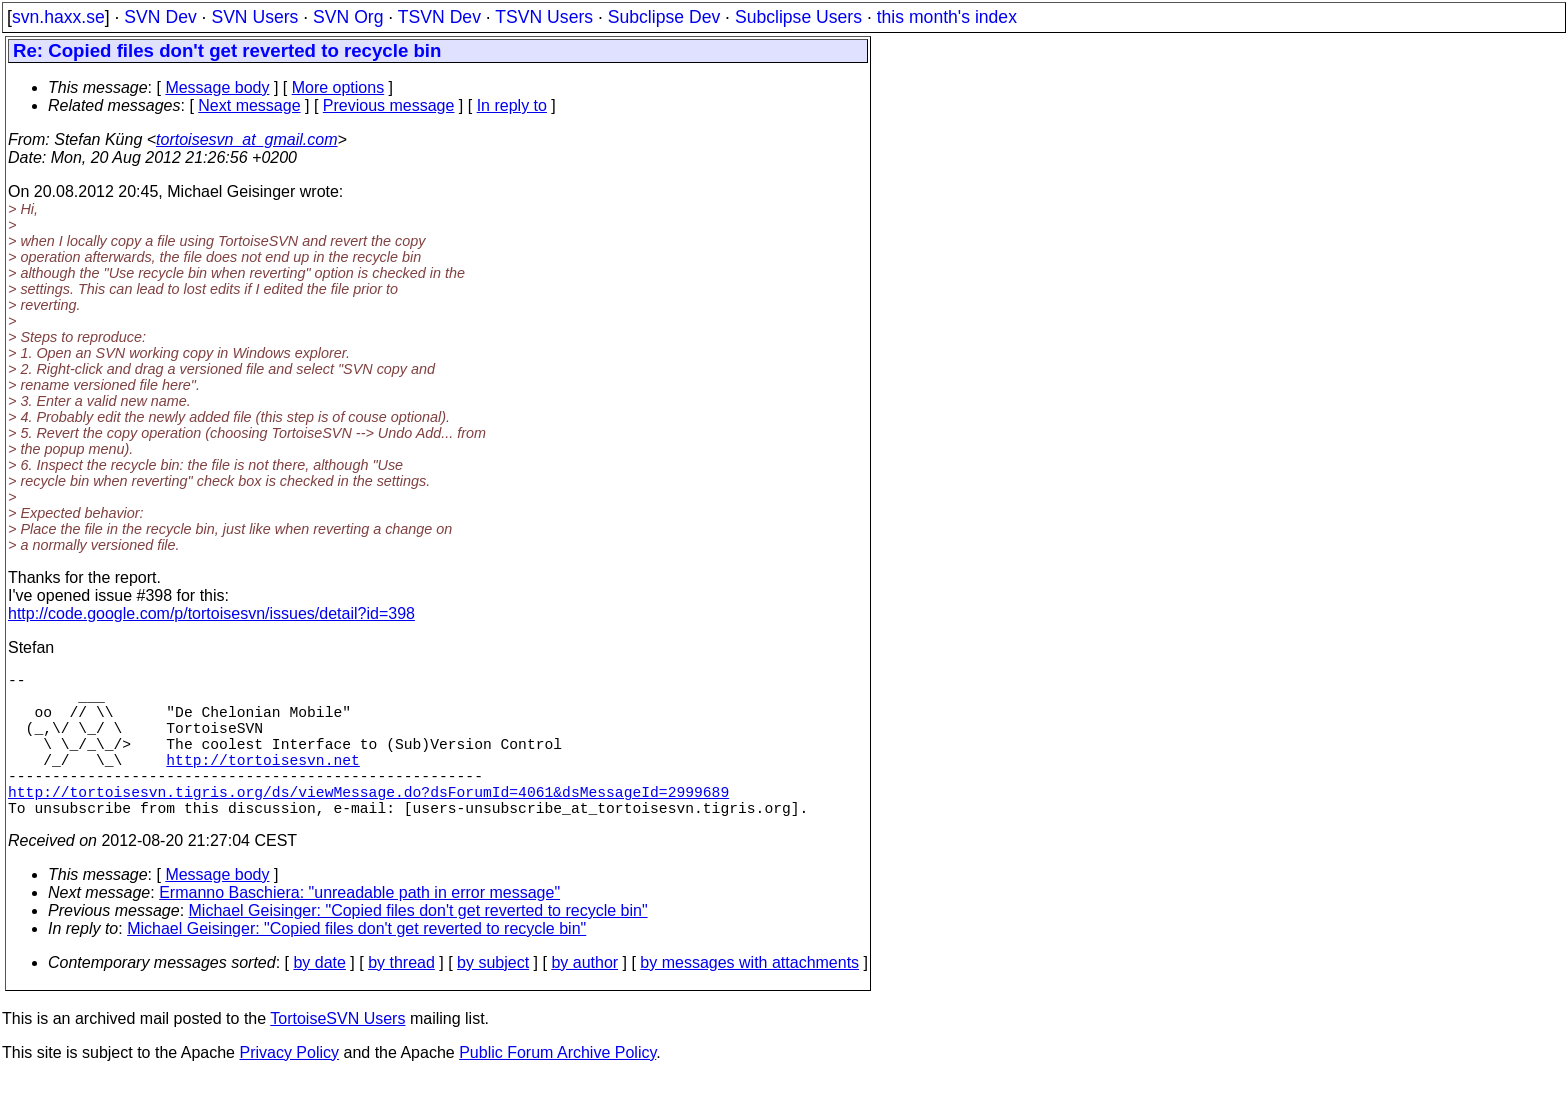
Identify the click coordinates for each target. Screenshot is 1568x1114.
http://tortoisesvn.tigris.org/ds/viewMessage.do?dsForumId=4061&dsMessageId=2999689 (368, 823)
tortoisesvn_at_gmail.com (246, 139)
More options (338, 87)
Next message (249, 105)
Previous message (389, 105)
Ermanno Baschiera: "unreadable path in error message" (359, 928)
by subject (493, 998)
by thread (401, 998)
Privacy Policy (289, 1088)
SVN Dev (160, 17)
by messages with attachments (749, 998)
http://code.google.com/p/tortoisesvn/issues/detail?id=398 (211, 613)
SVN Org (348, 17)
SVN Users (254, 17)
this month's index (947, 17)
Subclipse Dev (664, 17)
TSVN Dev (439, 17)
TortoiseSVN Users (337, 1054)
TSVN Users (544, 17)
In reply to (512, 105)
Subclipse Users (798, 17)
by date (319, 998)
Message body (217, 87)
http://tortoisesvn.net (262, 783)
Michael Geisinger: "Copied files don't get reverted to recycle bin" (418, 946)
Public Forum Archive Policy (557, 1088)
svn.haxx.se (58, 17)
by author (584, 998)
